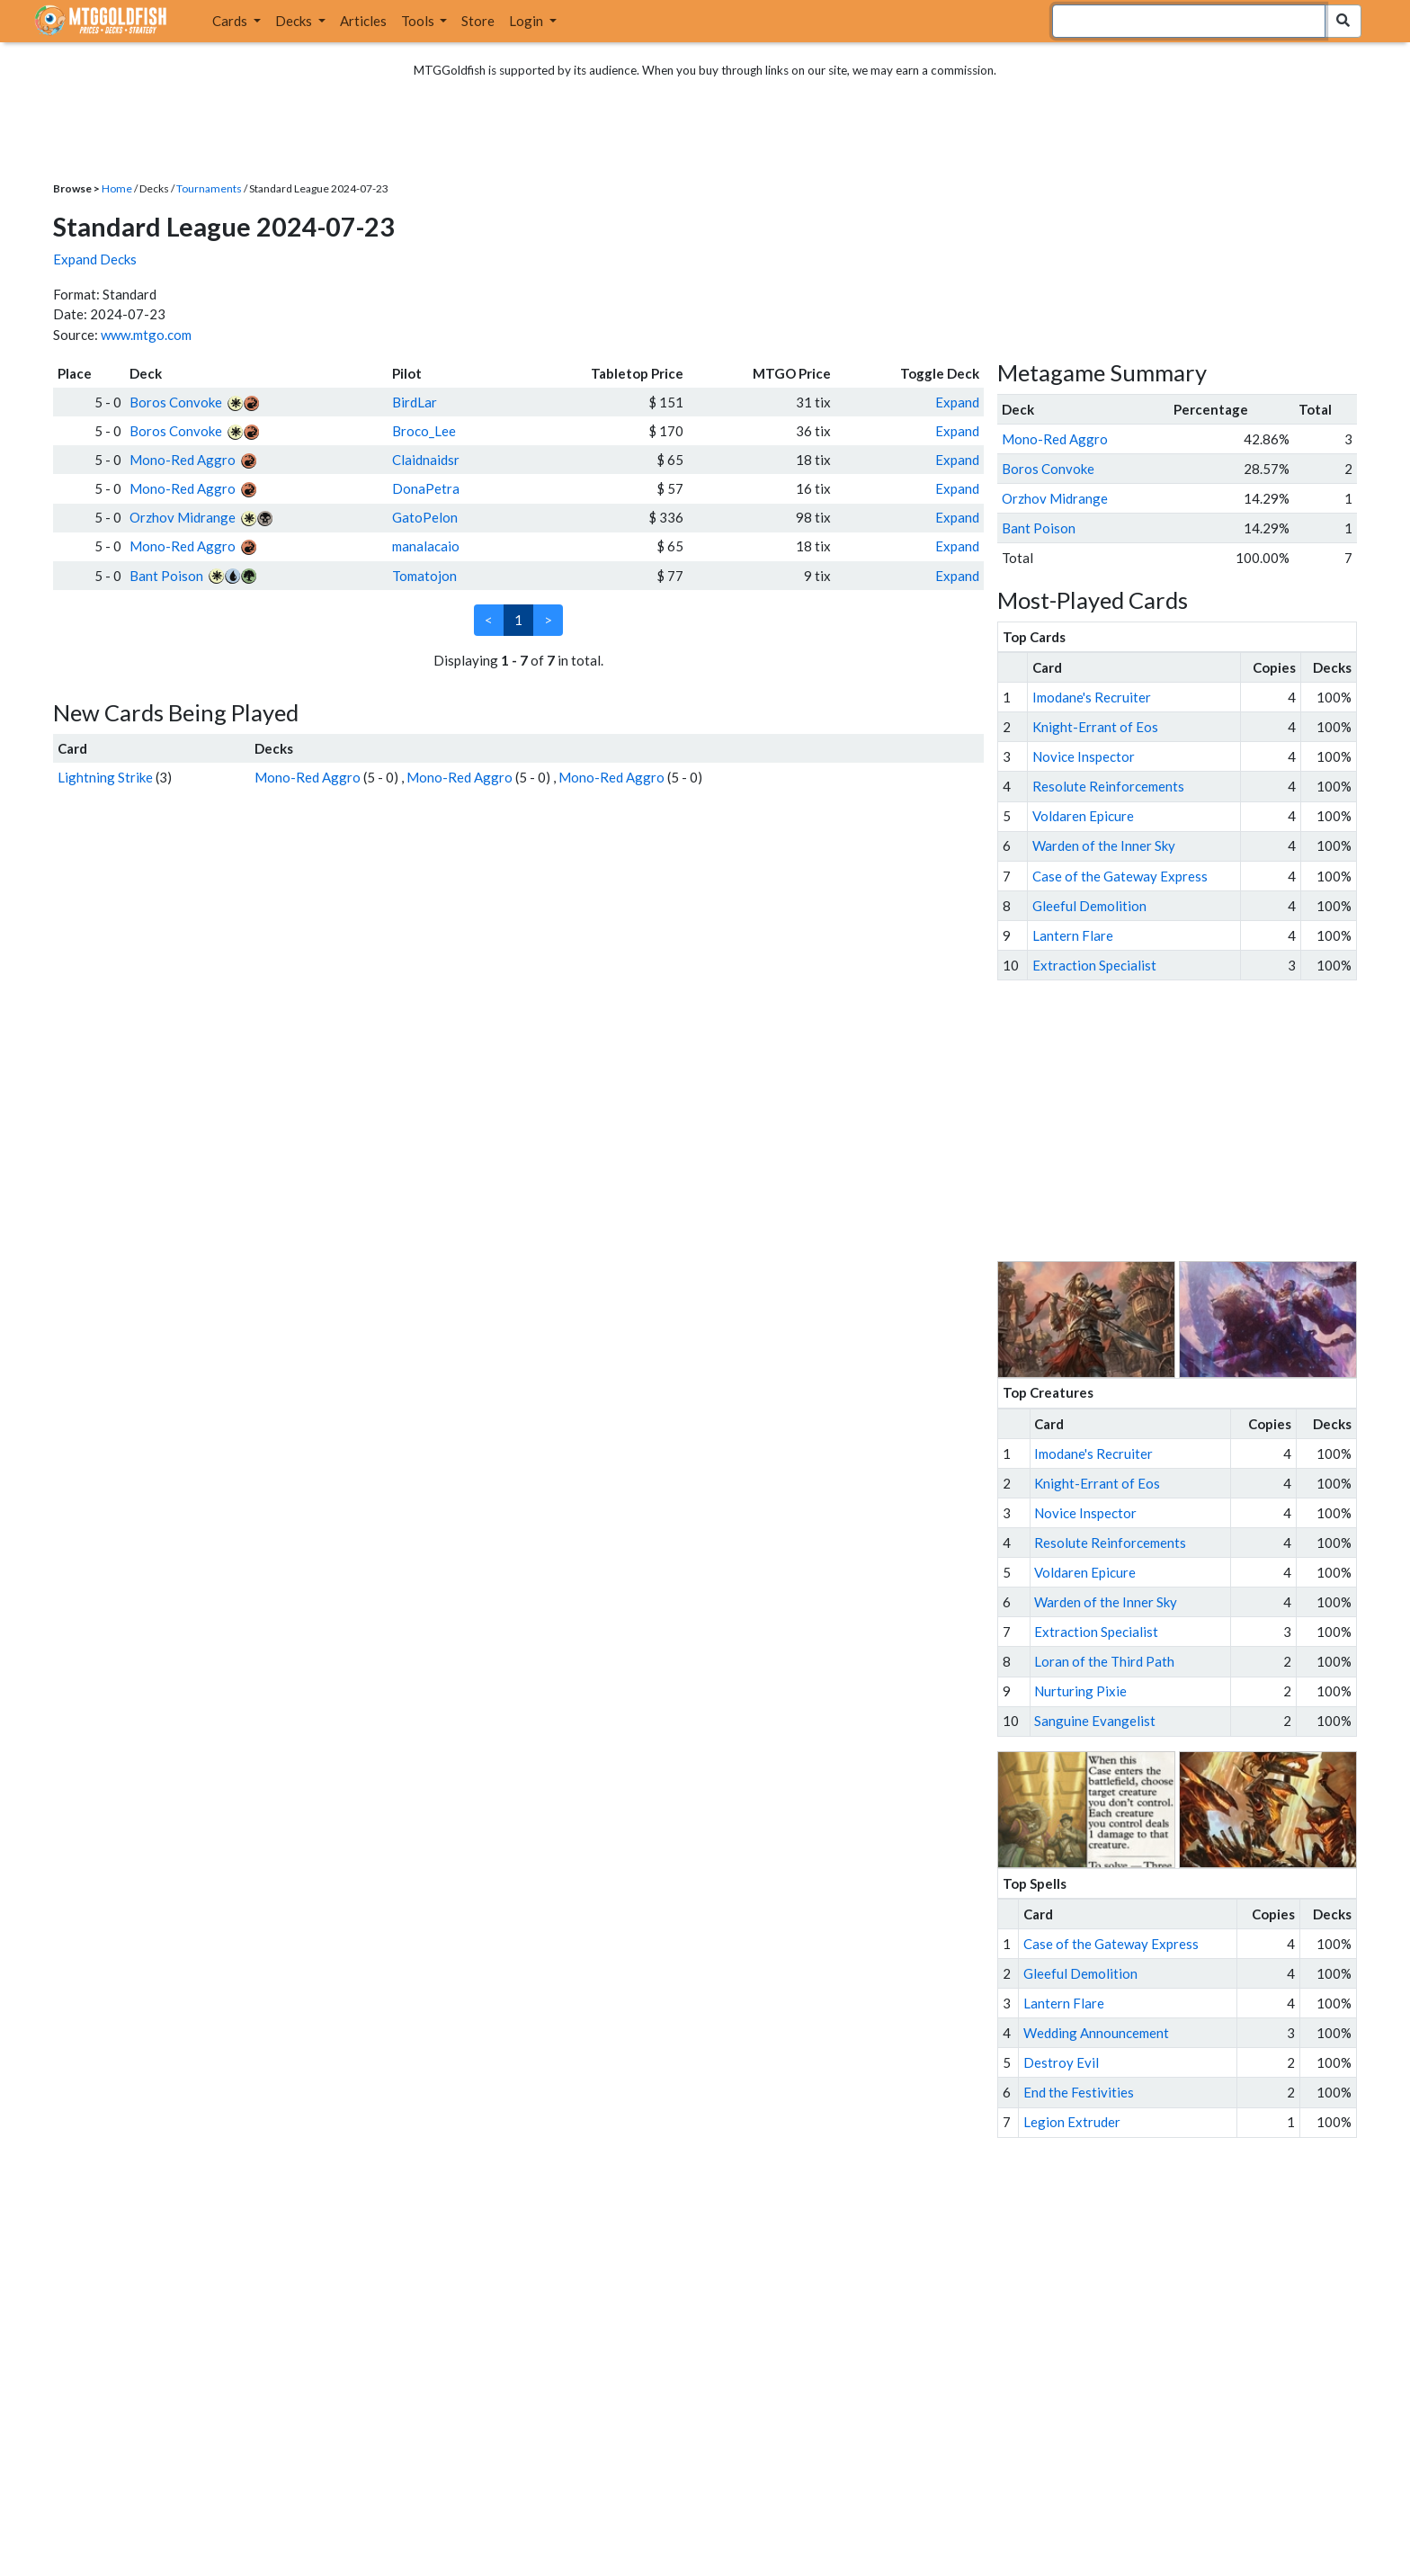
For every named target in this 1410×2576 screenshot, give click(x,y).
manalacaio (426, 546)
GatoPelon (425, 517)
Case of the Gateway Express (1120, 876)
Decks (295, 21)
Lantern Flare (1072, 935)
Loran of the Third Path (1104, 1661)
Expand (957, 402)
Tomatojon (424, 576)
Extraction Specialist (1094, 965)
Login (527, 21)
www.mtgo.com (146, 334)
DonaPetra (426, 488)
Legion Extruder (1071, 2122)
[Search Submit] (1343, 21)
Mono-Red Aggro (182, 460)
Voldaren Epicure (1083, 816)
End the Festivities (1078, 2092)
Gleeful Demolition (1089, 906)
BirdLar (414, 402)
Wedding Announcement (1096, 2033)
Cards (231, 21)
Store (478, 21)
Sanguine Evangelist (1095, 1721)
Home (117, 188)
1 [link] (518, 620)
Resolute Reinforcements (1108, 786)
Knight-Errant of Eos (1095, 727)
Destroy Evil (1061, 2062)
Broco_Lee (424, 431)
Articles (363, 21)
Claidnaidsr (426, 460)
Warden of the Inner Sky (1103, 845)
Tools (419, 21)
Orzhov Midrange (182, 517)
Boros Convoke (175, 402)
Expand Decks (95, 259)
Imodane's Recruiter (1091, 697)
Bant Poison (166, 576)
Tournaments (209, 188)
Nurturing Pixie (1080, 1691)
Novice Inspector (1083, 756)
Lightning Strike (105, 777)
